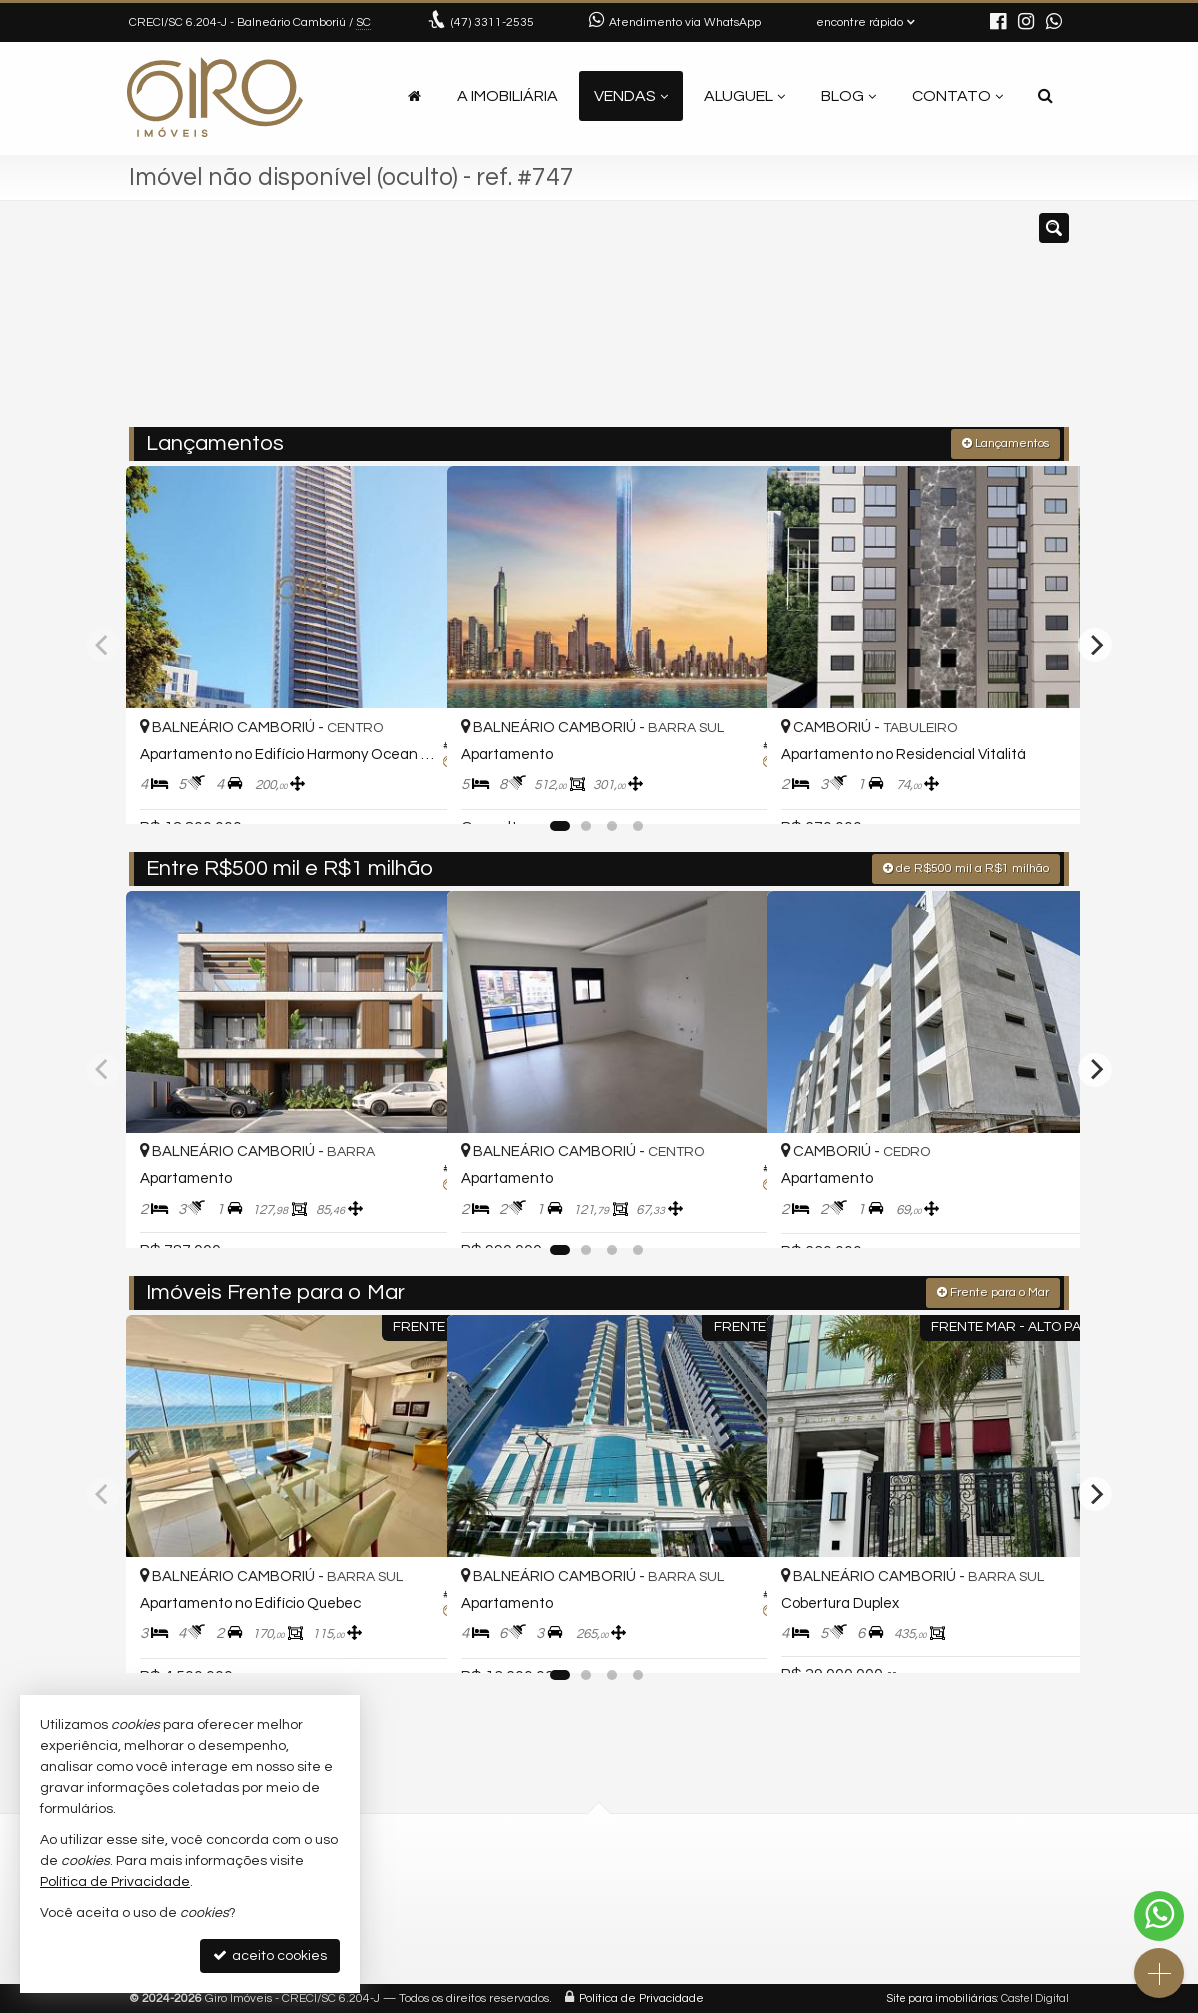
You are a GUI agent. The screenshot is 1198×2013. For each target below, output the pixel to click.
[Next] (1095, 644)
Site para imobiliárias (942, 1997)
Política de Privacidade (641, 1997)
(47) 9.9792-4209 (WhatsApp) (484, 1901)
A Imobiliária (507, 96)
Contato (957, 96)
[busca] (1045, 96)
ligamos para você (452, 1945)
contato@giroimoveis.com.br (485, 1923)
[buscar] (873, 323)
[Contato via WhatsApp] (1159, 1916)
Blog (848, 96)
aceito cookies (270, 1955)
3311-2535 (492, 22)
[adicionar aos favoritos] (410, 790)
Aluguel (744, 96)
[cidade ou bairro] (748, 323)
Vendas (631, 96)
